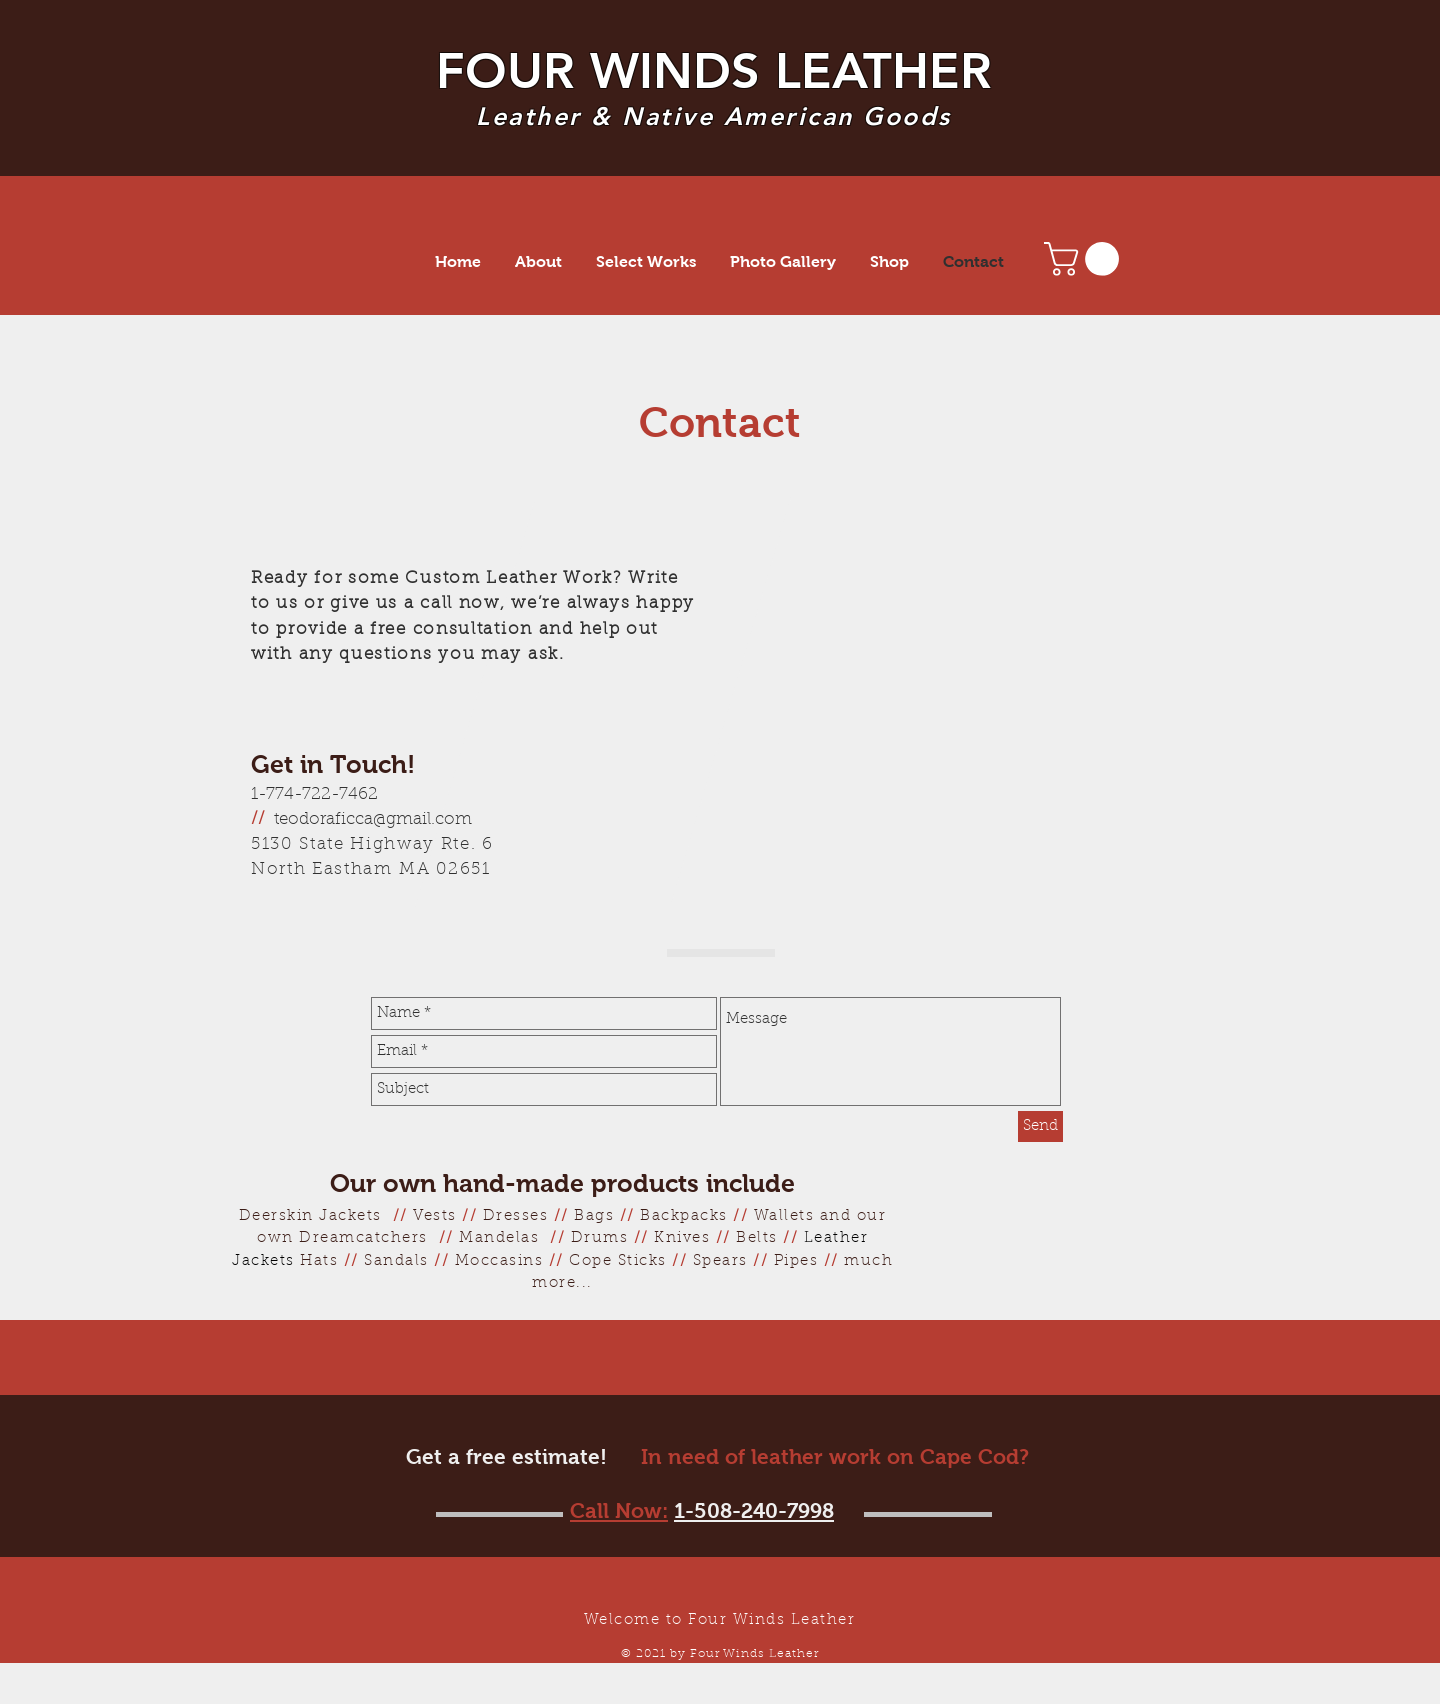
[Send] (1040, 1126)
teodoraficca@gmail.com (373, 820)
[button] (1085, 259)
